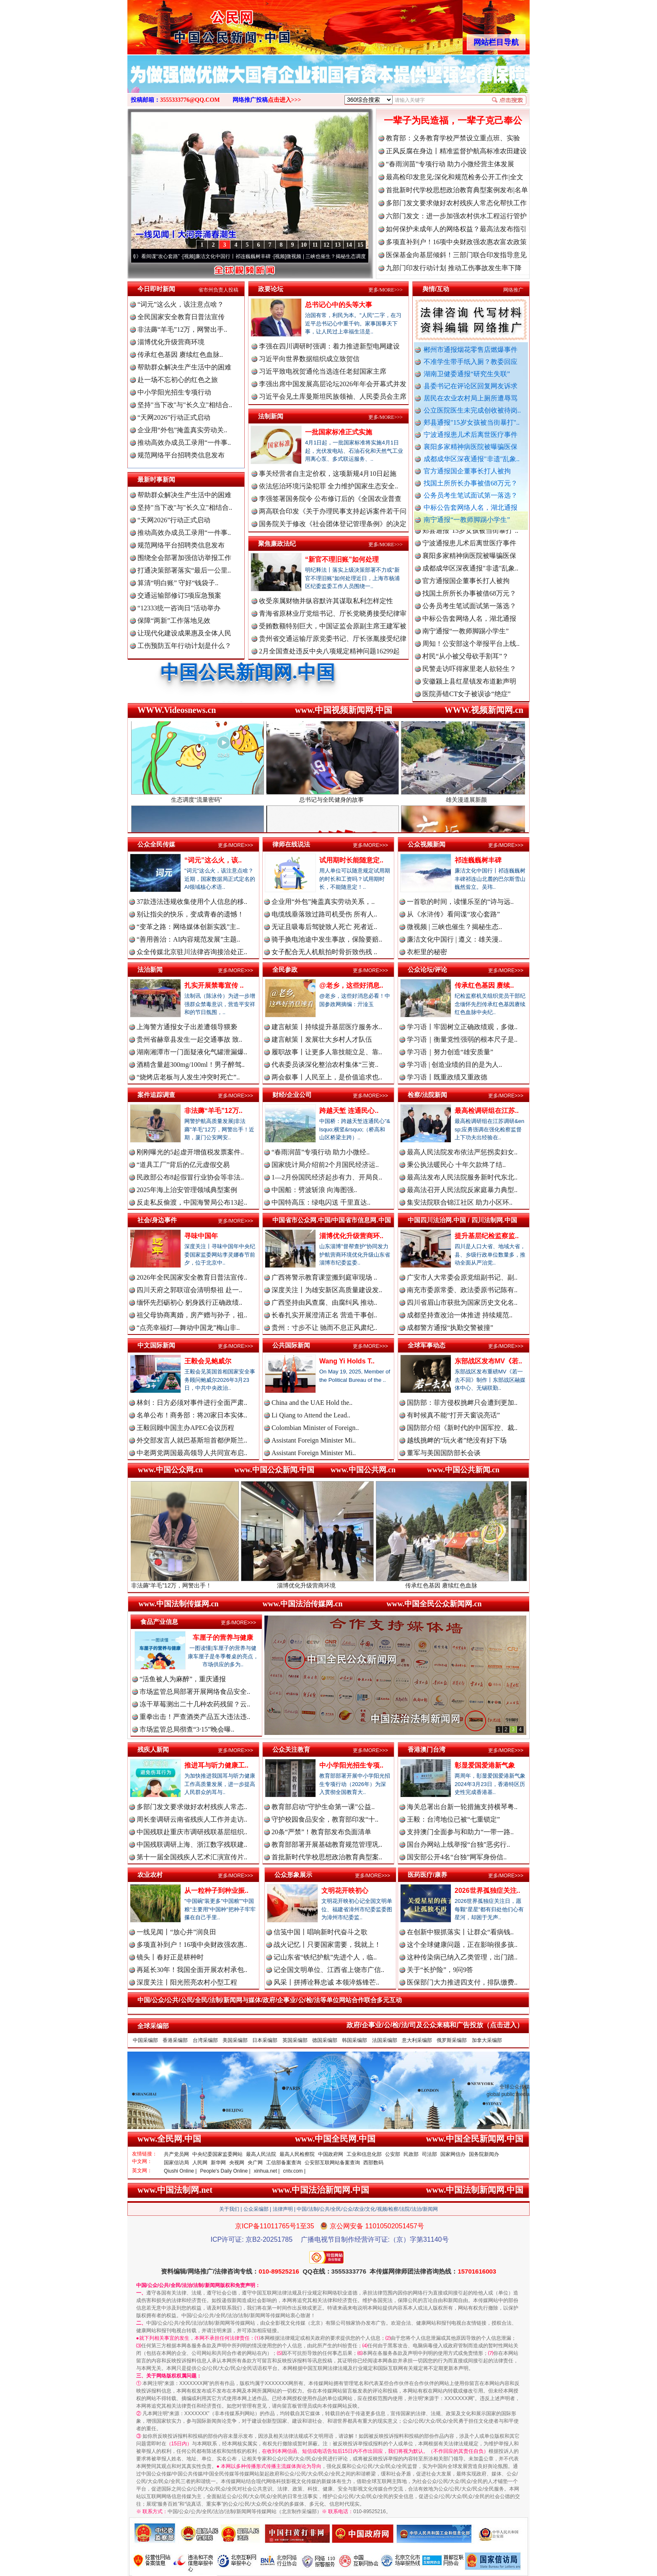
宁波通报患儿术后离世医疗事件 (470, 434)
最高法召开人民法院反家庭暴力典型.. (462, 1189)
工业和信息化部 (364, 2154)
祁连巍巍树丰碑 (478, 860)
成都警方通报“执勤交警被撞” (450, 1327)
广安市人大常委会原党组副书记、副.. (462, 1277)
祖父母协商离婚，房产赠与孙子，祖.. (192, 1315)
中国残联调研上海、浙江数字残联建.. (192, 1844)
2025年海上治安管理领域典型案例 (187, 1189)
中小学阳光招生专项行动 (174, 392)
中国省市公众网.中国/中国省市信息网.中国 (331, 1219)
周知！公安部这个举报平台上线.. (471, 654)
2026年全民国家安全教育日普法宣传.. (192, 1277)
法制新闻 (270, 416)
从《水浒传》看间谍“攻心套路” (161, 256)
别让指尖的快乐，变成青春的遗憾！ (190, 914)
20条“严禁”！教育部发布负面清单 (321, 1831)
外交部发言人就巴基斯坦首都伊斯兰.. (192, 1440)
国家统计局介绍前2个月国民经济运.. (325, 1164)
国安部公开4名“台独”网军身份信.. (457, 1857)
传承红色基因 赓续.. (484, 985)
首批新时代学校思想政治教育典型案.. (327, 1857)
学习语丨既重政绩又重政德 (447, 1077)
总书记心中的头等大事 (338, 304)
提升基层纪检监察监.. (487, 1235)
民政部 (411, 2154)
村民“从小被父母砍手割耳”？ (465, 667)
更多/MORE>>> (385, 290)
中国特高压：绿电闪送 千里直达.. (321, 1202)
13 (338, 245)
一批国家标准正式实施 (338, 432)
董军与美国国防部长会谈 (444, 1452)
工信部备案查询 (283, 2163)
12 (326, 245)
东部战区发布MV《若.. (488, 1361)
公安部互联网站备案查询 (332, 2163)
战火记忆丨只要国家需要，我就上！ (327, 1944)
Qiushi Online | (180, 2171)
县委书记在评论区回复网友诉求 (470, 386)
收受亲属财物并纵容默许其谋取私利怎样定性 (326, 600)
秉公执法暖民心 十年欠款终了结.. (456, 1164)
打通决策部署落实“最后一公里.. (184, 570)
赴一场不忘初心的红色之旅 (177, 379)
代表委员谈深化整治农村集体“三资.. (325, 1064)
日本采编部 (264, 2040)
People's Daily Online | (225, 2171)
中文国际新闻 (156, 1345)
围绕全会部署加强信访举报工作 (184, 557)
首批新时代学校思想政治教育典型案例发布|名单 (457, 190)
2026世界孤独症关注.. (487, 1890)
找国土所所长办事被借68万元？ (470, 483)
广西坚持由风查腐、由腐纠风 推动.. (324, 1302)
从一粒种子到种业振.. (216, 1890)
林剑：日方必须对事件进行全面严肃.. (192, 1402)
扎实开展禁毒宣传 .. (213, 985)
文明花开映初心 (344, 1890)
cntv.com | (294, 2171)
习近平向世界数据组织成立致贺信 (309, 358)
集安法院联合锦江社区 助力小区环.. (459, 1202)
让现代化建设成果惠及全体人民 (184, 633)
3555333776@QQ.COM (190, 100)
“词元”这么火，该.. (213, 860)
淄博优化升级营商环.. (351, 1235)
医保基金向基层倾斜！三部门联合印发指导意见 (456, 254)
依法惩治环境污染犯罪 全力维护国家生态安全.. (328, 486)
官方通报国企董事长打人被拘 (467, 471)
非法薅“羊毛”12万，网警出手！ (194, 1582)
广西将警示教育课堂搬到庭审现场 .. (324, 1277)
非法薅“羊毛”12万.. (213, 1110)
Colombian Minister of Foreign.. (315, 1427)
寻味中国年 (201, 1235)
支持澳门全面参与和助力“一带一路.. (460, 1831)
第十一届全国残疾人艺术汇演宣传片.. (192, 1857)
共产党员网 (176, 2154)
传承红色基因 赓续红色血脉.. (180, 354)
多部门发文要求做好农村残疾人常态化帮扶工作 (456, 202)
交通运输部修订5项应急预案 (179, 595)
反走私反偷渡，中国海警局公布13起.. (192, 1202)
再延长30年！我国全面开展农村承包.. (192, 1969)
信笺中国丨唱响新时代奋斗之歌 (320, 1932)
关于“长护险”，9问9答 (440, 1969)
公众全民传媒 (156, 844)
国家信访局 (176, 2163)
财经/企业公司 (292, 1094)
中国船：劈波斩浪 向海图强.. (314, 1189)
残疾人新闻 (153, 1749)
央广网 (255, 2163)
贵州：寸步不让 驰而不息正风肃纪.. (324, 1327)
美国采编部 (235, 2040)
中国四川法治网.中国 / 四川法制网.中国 (462, 1219)
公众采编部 (256, 2209)
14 (349, 245)
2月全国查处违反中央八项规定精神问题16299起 (329, 651)
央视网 (236, 2163)
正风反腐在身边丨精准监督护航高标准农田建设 (456, 151)
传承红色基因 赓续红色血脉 (464, 1582)
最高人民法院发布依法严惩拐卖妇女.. (462, 1152)
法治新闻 (150, 969)
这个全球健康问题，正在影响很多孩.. (462, 1944)
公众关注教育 (291, 1749)
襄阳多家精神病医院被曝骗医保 (470, 446)
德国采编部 (324, 2040)
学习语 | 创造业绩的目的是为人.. (454, 1064)
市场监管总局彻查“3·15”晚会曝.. (187, 1729)
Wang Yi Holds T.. (347, 1361)
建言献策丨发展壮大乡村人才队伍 (322, 1039)
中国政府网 (330, 2154)
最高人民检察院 (297, 2154)
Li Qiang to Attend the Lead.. (311, 1415)
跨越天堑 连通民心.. (348, 1110)
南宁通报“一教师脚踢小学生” (467, 519)
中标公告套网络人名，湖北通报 (470, 507)
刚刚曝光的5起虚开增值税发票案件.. (190, 1152)
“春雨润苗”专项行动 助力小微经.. (321, 1152)
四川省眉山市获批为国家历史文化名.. (462, 1302)
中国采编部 (145, 2040)
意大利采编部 (417, 2040)
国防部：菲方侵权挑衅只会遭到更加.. (462, 1402)
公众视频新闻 (426, 844)
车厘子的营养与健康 (223, 1637)
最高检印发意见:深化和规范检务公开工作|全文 (454, 177)
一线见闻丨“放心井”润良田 (176, 1932)
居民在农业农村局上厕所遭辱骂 (470, 398)
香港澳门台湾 (426, 1749)
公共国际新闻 (291, 1345)
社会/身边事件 (157, 1219)
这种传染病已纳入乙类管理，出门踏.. (462, 1957)
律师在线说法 (291, 844)
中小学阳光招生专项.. (351, 1765)
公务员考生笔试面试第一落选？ (470, 495)
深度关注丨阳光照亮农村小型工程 (187, 1982)
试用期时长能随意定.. (351, 860)
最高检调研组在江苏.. (487, 1110)
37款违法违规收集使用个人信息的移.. (192, 901)
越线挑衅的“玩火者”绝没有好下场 (457, 1440)
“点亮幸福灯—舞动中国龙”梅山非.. (188, 1327)
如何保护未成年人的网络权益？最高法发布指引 (456, 228)
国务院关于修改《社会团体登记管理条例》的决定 (332, 523)
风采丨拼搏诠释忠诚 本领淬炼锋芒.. (326, 1982)
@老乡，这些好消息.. (351, 985)
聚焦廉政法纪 (277, 543)
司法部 (429, 2154)
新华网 (218, 2163)
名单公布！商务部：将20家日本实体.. (192, 1415)
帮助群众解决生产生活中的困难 (184, 367)
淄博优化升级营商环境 (170, 342)
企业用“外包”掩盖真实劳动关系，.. (323, 901)
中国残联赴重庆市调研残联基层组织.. (192, 1831)
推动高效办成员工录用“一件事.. (184, 442)
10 (304, 245)
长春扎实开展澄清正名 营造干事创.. (324, 1315)
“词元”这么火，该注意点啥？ (180, 304)
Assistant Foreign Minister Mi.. (314, 1440)
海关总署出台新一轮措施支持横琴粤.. (462, 1806)
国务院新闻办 (484, 2154)
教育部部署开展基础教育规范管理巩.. (327, 1844)
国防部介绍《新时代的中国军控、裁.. (462, 1427)
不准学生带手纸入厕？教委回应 (470, 361)
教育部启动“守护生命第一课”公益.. (323, 1806)
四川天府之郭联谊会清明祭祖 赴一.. (189, 1289)
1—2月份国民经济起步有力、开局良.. (327, 1177)
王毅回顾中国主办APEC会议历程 (185, 1427)
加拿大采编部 (487, 2040)
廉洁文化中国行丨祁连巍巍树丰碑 (249, 256)
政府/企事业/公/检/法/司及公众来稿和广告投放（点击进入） (435, 2025)
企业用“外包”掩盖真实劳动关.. (182, 430)
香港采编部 (175, 2040)
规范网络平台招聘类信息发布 (181, 455)
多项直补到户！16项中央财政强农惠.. (192, 1944)
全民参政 (284, 969)
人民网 (199, 2163)
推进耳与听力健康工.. (216, 1765)
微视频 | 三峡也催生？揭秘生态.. (454, 926)
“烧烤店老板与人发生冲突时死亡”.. (188, 1077)
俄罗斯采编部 (452, 2040)
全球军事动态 (426, 1345)
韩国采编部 (354, 2040)
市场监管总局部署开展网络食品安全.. (195, 1691)
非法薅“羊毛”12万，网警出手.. (182, 329)
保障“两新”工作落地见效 (173, 620)
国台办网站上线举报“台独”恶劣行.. (458, 1844)
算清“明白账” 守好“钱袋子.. (177, 582)
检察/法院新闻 (427, 1094)
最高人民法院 (261, 2154)
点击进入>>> (284, 100)
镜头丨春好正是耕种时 (170, 1957)
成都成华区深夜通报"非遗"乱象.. (472, 458)
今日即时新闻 (156, 288)
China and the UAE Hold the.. (312, 1402)
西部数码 (373, 2163)
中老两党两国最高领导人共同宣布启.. (192, 1452)
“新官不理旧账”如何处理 (342, 559)
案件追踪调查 (156, 1094)
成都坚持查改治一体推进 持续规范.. (459, 1315)
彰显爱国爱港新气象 (485, 1765)
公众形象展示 (293, 1874)
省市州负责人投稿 (218, 290)
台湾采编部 (205, 2040)
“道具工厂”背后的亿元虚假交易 (183, 1164)
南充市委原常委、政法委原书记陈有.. (462, 1289)
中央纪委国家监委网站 (217, 2154)
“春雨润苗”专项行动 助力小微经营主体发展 (450, 164)
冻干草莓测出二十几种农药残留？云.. (195, 1704)
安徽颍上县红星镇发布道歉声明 (469, 692)
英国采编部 (295, 2040)
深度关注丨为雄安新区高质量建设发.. (327, 1289)
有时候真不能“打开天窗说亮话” (453, 1415)
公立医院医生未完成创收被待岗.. (472, 410)
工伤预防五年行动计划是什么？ (184, 645)
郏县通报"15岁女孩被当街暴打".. (472, 422)
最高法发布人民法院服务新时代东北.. (462, 1177)
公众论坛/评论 (427, 969)
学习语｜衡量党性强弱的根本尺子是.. (462, 1039)
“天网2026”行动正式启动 (173, 417)
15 (360, 245)
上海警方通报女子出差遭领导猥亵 (187, 1026)
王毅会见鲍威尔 (207, 1361)
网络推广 (513, 290)
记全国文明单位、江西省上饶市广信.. (329, 1969)
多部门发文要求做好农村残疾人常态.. (192, 1806)
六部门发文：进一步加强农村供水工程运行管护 (456, 215)
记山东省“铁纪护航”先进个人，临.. (325, 1957)
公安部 (392, 2154)
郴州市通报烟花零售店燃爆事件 (470, 349)
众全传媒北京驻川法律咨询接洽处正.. (192, 951)
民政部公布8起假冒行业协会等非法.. (190, 1177)
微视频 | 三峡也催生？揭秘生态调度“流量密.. (351, 256)
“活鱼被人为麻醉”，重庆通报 (183, 1679)
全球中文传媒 (196, 24)
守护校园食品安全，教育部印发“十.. (325, 1819)
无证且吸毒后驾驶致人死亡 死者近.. (324, 926)
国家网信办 (453, 2154)
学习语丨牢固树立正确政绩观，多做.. (462, 1026)
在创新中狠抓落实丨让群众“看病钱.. (460, 1932)
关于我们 (229, 2209)
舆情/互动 (435, 288)
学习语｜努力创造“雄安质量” (450, 1052)
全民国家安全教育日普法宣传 (181, 316)
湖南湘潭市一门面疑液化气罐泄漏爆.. (192, 1052)
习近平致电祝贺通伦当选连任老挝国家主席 (322, 371)
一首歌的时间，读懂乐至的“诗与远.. (460, 901)
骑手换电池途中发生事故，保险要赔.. (327, 939)
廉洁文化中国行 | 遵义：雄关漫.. (454, 939)
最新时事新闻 (156, 479)
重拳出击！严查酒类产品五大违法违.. (195, 1716)
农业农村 (150, 1874)
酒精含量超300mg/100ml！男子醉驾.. (191, 1064)
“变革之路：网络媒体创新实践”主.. (188, 926)
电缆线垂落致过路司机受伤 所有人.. (324, 914)
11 (315, 245)
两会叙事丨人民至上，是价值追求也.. (327, 1077)
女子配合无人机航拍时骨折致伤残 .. (324, 951)
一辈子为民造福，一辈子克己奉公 (453, 120)
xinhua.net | (267, 2171)
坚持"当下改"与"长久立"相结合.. (184, 404)
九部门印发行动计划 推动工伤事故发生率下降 (454, 267)
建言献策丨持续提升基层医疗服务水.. (327, 1026)
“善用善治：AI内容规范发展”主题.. (188, 939)
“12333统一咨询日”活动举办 (178, 608)
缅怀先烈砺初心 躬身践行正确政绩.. (189, 1302)
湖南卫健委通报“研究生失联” (467, 373)
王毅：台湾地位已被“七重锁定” (453, 1819)
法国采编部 (384, 2040)
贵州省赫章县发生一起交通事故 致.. (189, 1039)
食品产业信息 (159, 1621)
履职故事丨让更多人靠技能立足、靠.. (327, 1052)
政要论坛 (270, 288)
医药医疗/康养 (427, 1874)
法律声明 (283, 2209)
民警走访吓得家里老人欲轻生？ (469, 679)
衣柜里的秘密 (427, 951)
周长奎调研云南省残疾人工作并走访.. (192, 1819)
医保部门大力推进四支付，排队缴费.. (462, 1982)
